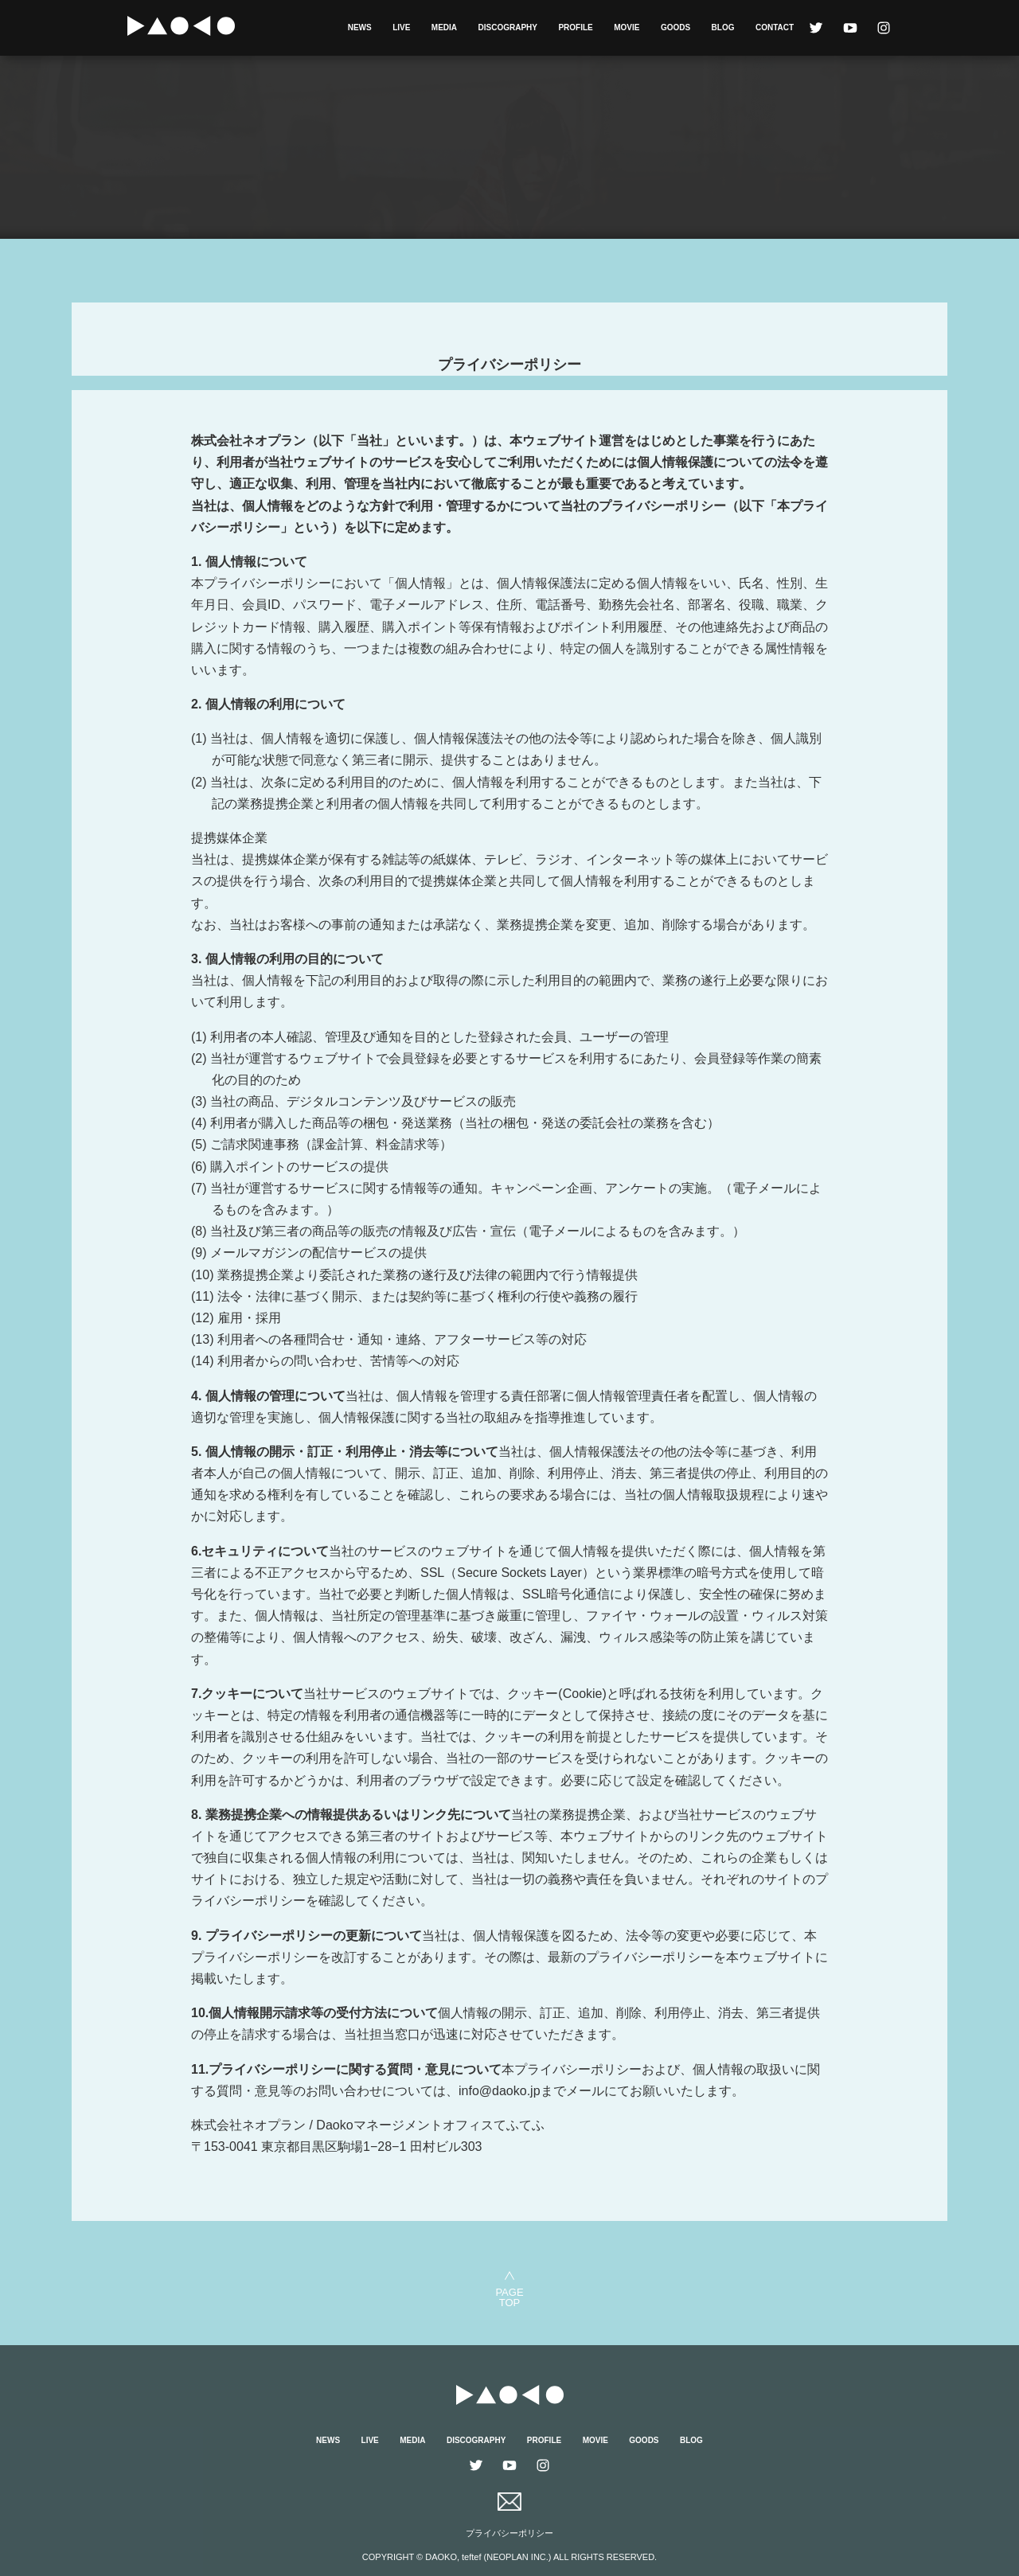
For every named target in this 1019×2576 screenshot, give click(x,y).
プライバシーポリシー (509, 2533)
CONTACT (774, 27)
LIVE (401, 27)
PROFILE (575, 27)
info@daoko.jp (500, 2091)
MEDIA (444, 27)
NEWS (360, 27)
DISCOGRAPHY (507, 27)
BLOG (723, 27)
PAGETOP (509, 2297)
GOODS (675, 27)
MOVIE (626, 27)
